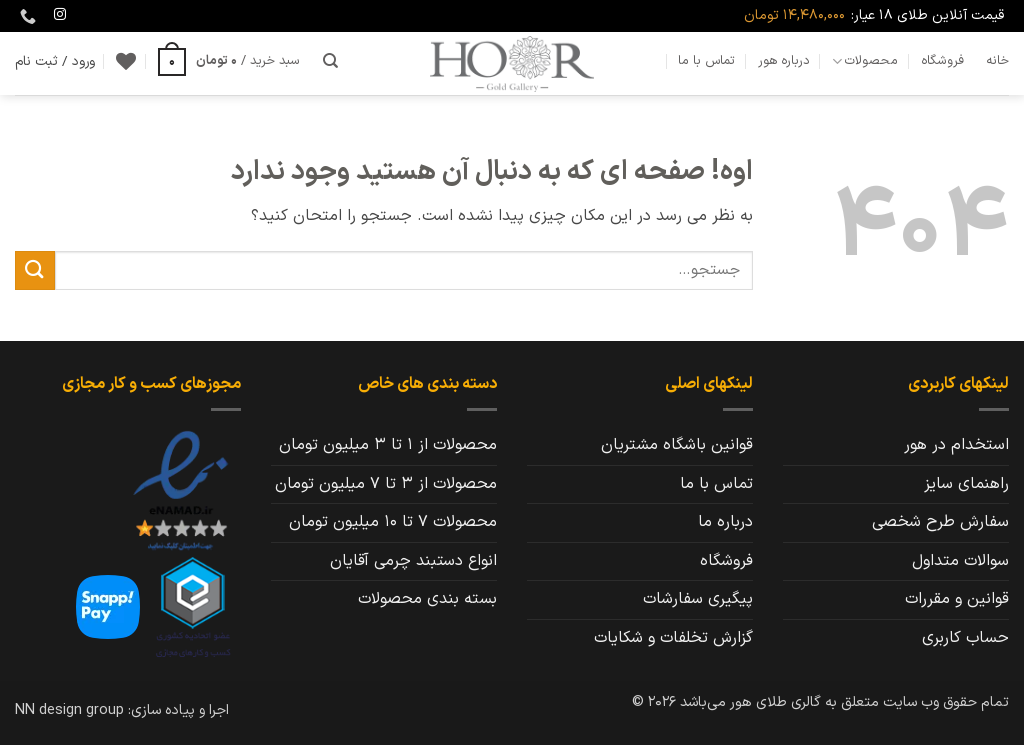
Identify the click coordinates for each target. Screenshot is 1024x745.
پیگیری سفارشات (698, 599)
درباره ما (725, 522)
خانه (997, 60)
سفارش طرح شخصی (940, 522)
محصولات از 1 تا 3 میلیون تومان (388, 445)
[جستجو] (330, 61)
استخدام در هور (956, 445)
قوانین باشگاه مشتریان (677, 445)
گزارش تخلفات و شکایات (673, 638)
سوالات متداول (960, 561)
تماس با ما (706, 60)
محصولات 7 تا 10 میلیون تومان (393, 522)
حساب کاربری (965, 638)
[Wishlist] (126, 61)
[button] (229, 61)
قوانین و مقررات (957, 599)
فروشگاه (942, 60)
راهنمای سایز (966, 484)
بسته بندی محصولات (427, 599)
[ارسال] (35, 270)
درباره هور (784, 60)
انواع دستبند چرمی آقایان (413, 561)
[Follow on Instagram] (60, 15)
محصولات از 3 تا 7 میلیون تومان (386, 484)
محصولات (865, 61)
